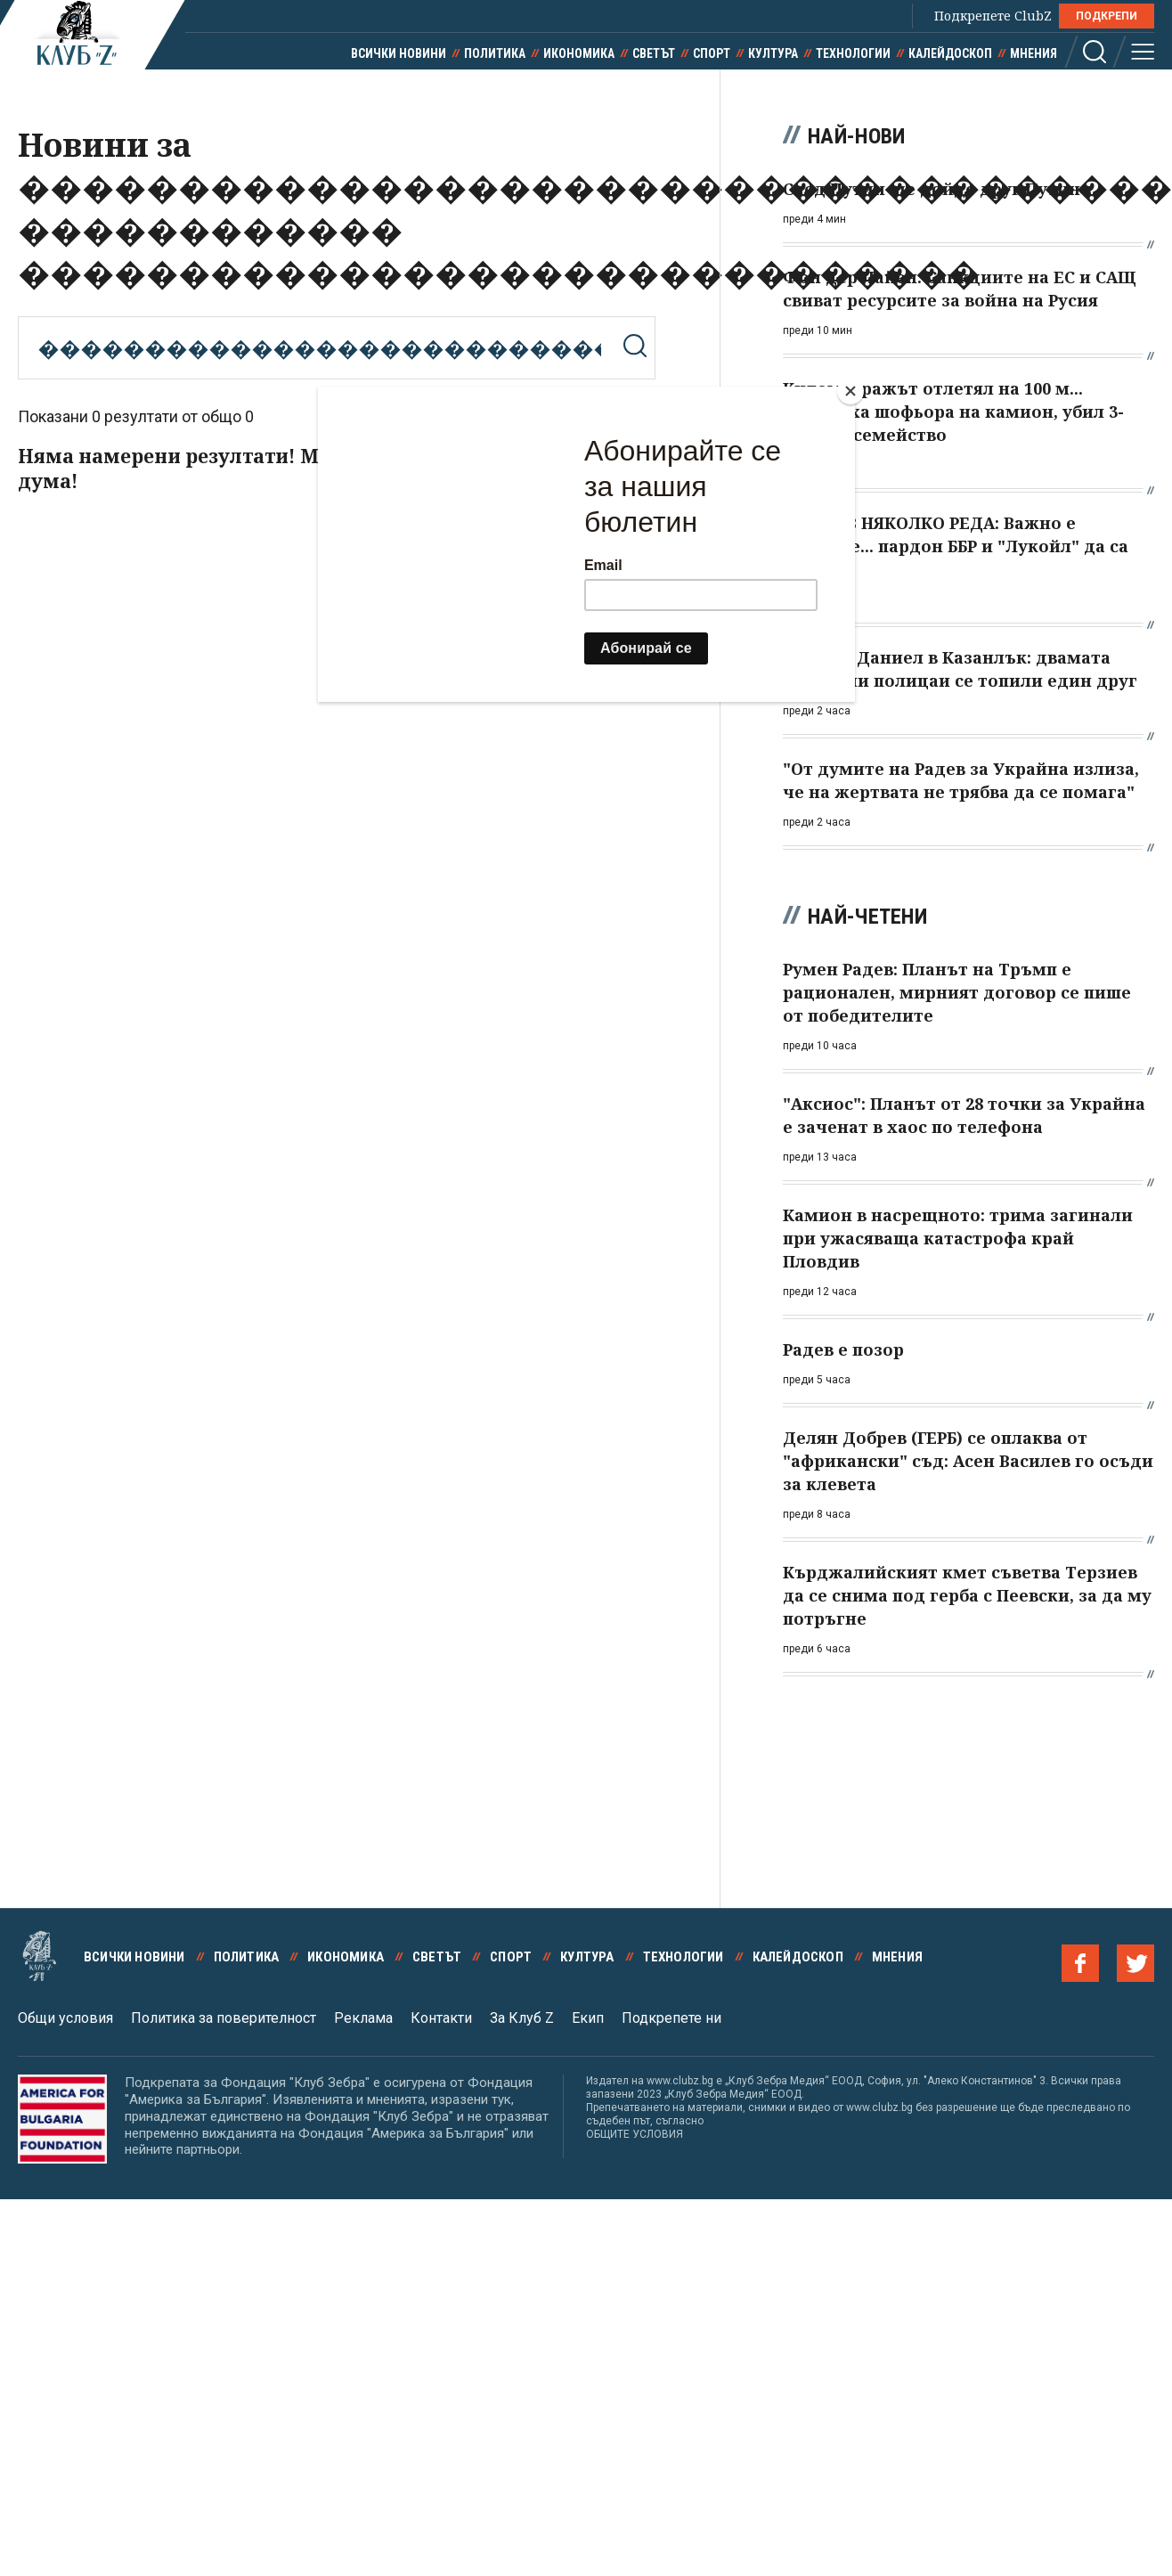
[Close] (850, 391)
